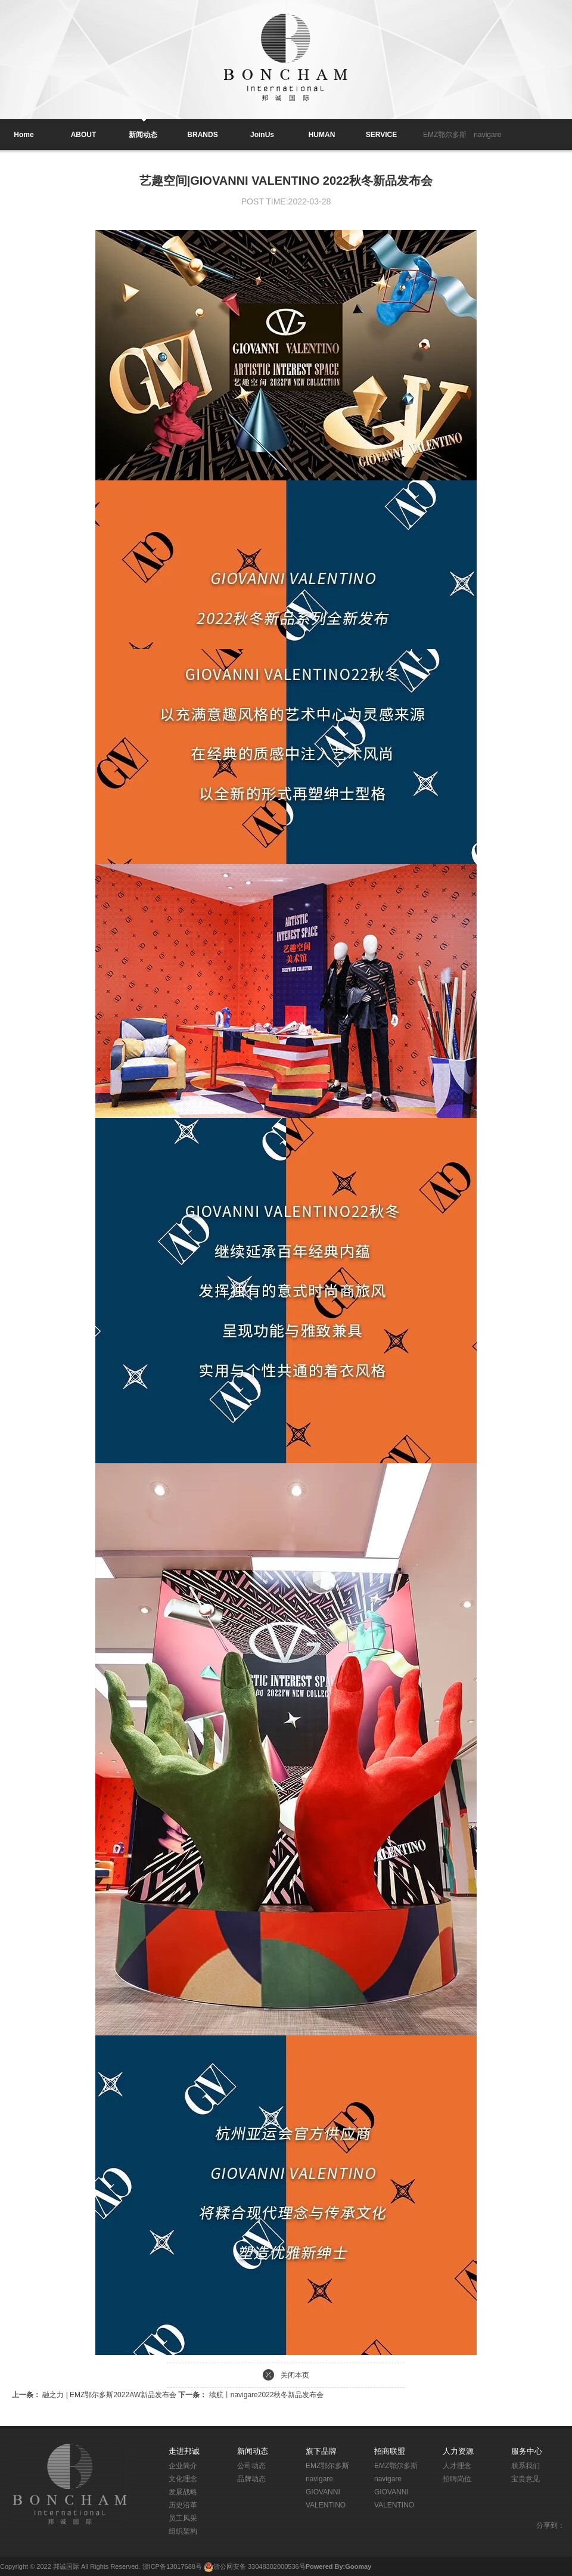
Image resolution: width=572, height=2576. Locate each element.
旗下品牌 (321, 2451)
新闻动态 (252, 2451)
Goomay (358, 2566)
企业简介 (183, 2466)
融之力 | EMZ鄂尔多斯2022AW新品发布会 (95, 2395)
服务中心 (526, 2451)
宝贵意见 (525, 2479)
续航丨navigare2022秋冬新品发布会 (251, 2395)
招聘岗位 (457, 2479)
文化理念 (183, 2479)
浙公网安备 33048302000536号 (259, 2566)
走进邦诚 (184, 2451)
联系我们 (525, 2466)
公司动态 (251, 2466)
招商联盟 (389, 2451)
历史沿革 (183, 2505)
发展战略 (183, 2492)
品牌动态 (251, 2479)
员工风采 (183, 2518)
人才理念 (457, 2466)
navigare (487, 135)
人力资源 (458, 2451)
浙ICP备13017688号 (172, 2566)
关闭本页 (295, 2375)
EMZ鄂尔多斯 (445, 135)
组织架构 (183, 2531)
